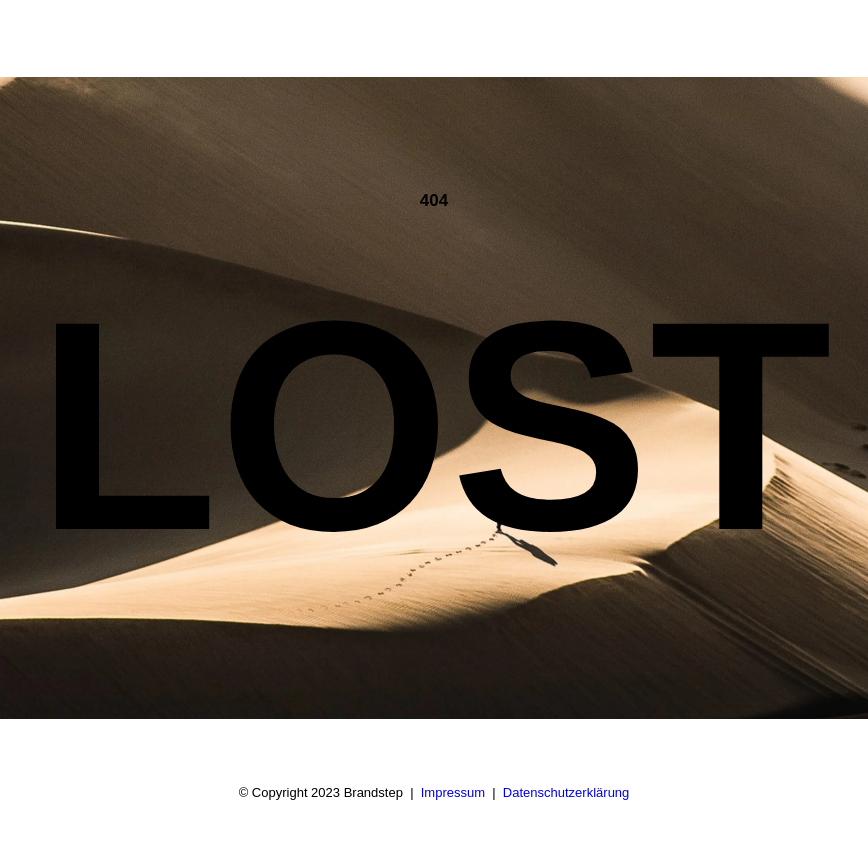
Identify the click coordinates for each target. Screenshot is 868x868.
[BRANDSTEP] (113, 39)
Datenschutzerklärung (566, 792)
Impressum (453, 792)
